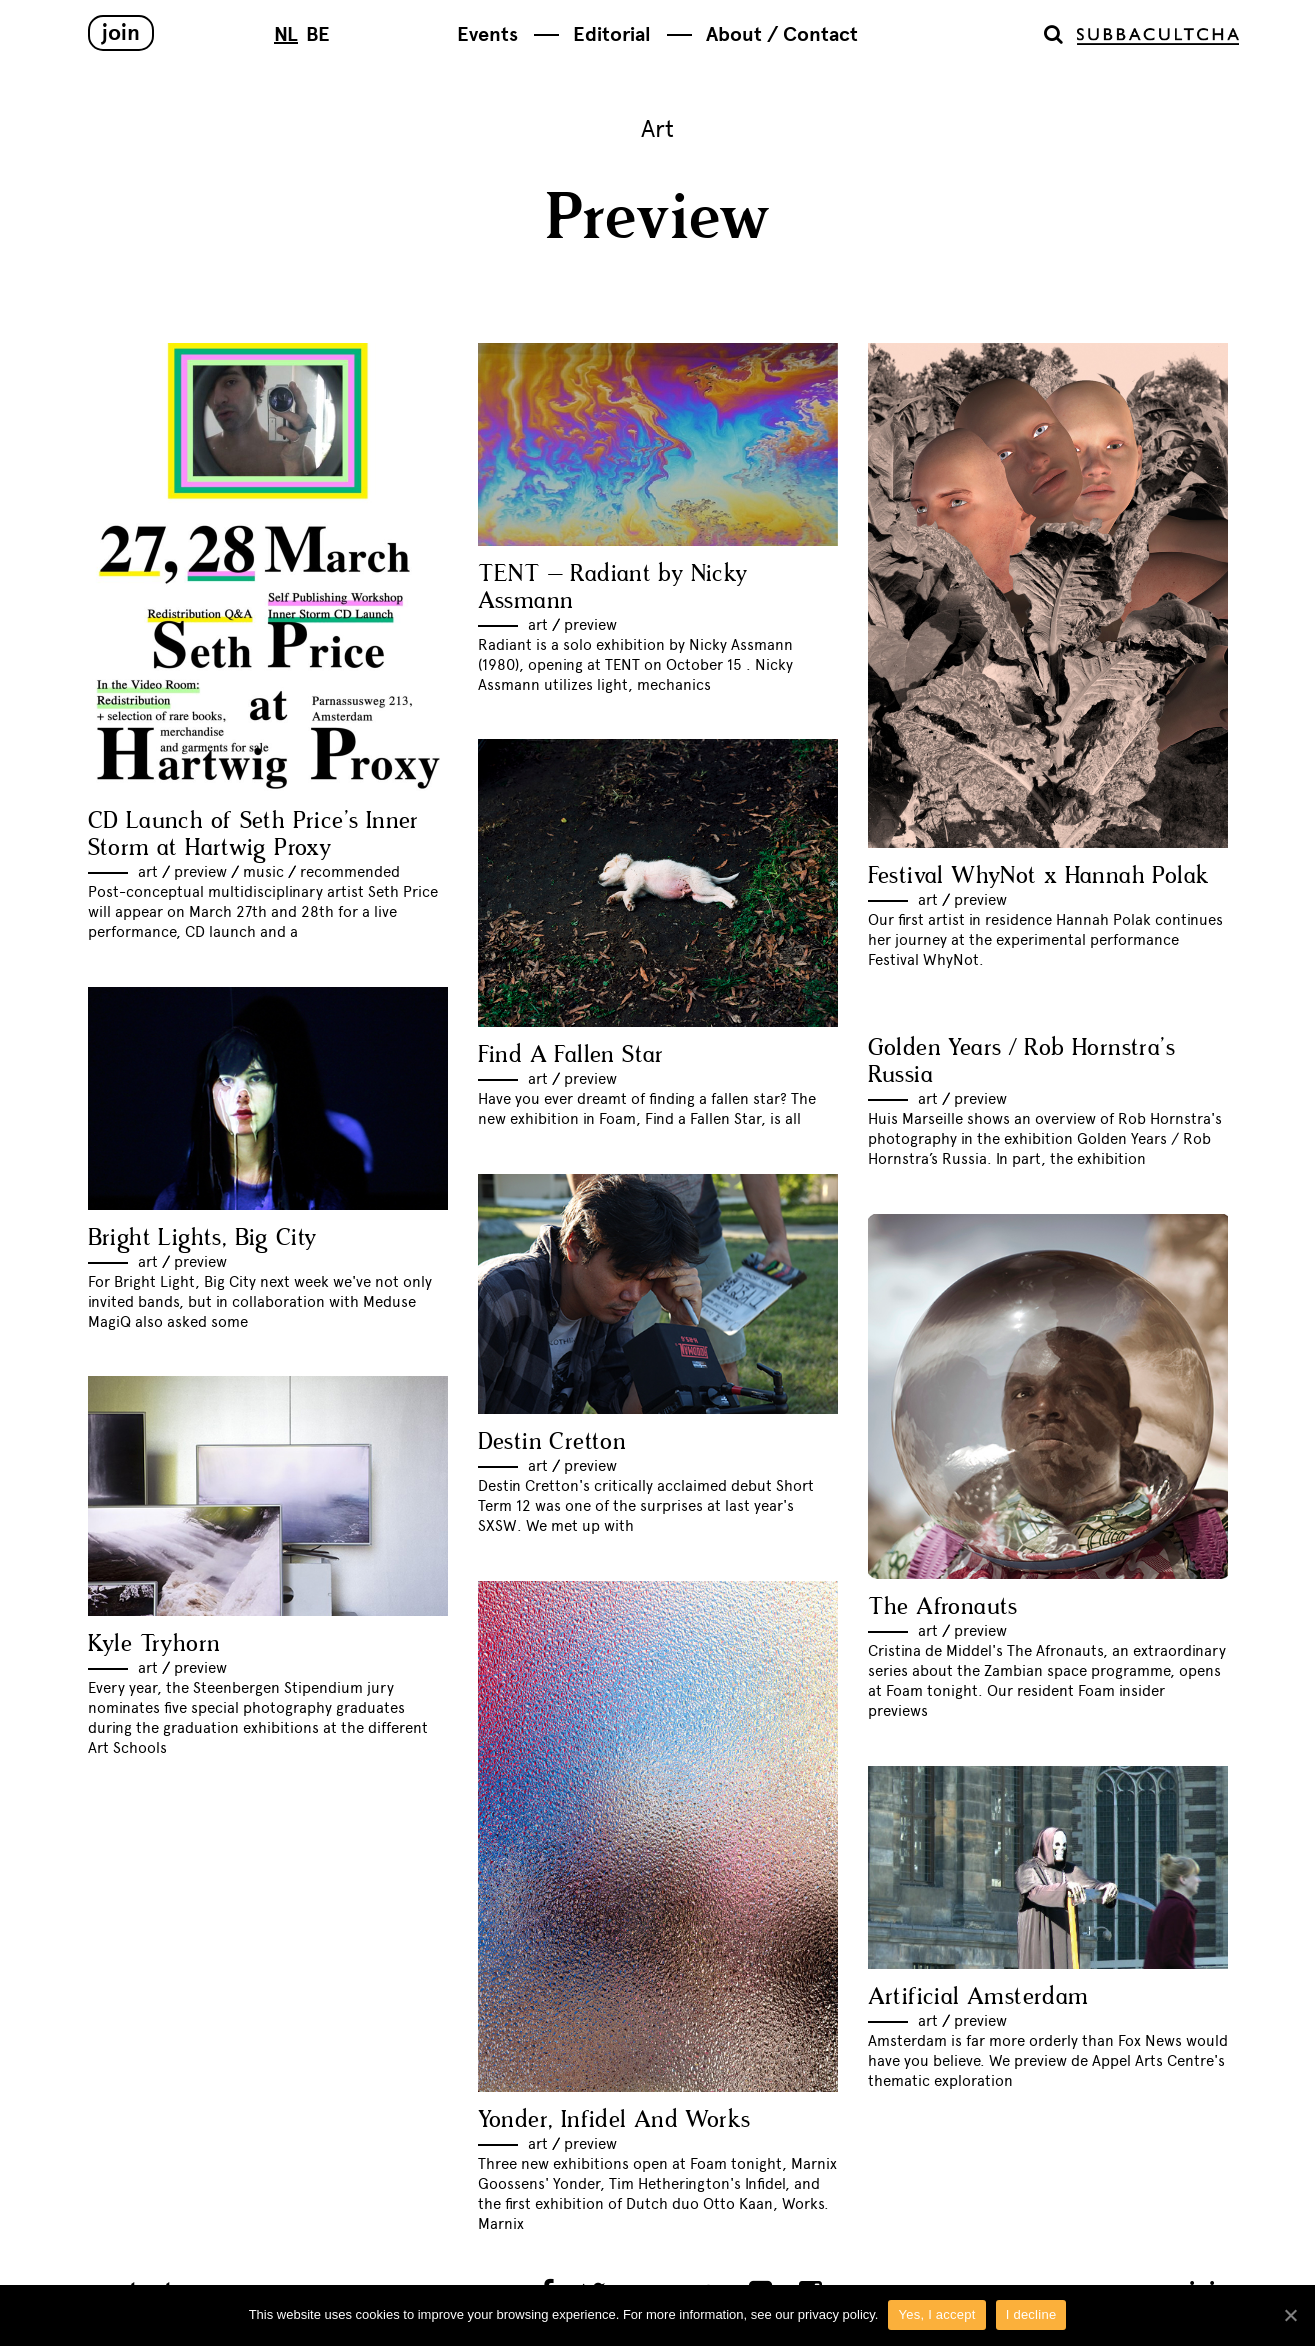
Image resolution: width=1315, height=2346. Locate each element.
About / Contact (782, 34)
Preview (200, 872)
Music (263, 872)
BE (318, 34)
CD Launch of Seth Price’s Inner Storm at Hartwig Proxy (253, 835)
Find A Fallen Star (571, 1055)
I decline (1031, 2314)
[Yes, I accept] (1290, 2315)
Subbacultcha (1158, 36)
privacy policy (836, 2314)
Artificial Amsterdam (978, 1997)
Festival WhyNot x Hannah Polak (1039, 876)
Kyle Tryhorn (154, 1644)
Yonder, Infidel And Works (614, 2120)
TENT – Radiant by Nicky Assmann (613, 588)
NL (286, 34)
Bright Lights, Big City (202, 1238)
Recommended (350, 872)
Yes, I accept (936, 2314)
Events (487, 34)
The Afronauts (943, 1607)
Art (148, 872)
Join (121, 32)
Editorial (612, 34)
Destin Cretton (552, 1442)
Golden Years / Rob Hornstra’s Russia (1022, 1062)
